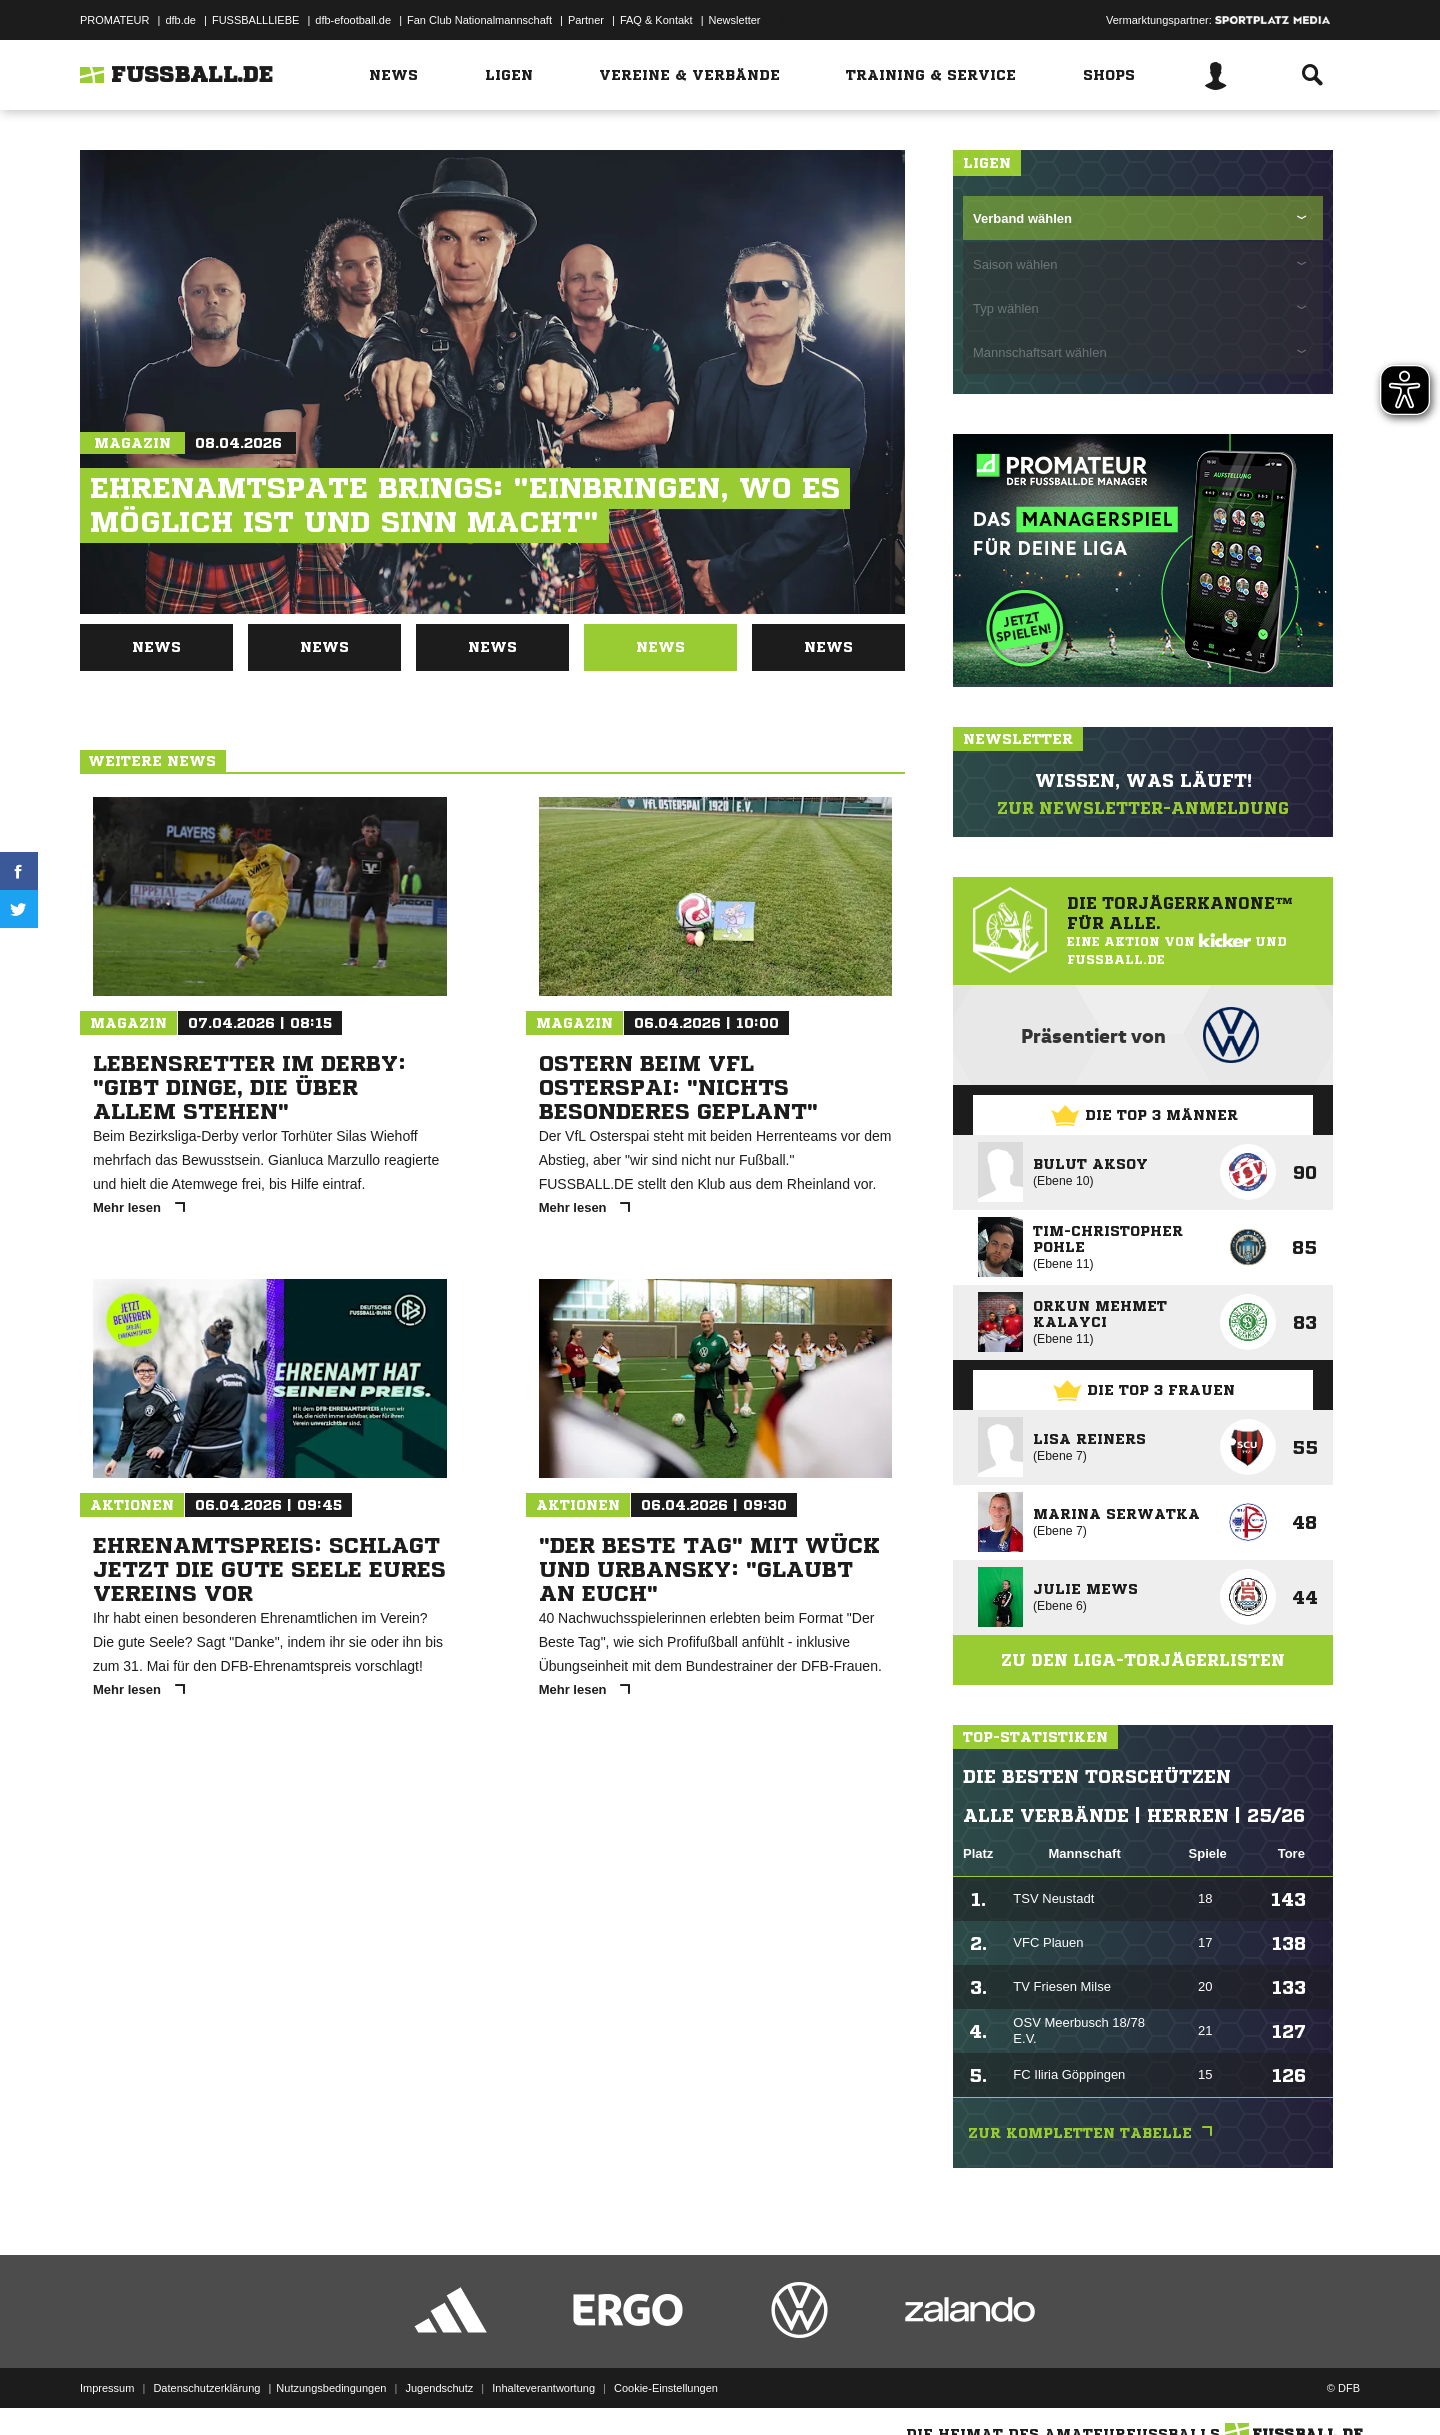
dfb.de (180, 20)
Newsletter (735, 20)
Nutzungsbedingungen (331, 2388)
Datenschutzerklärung (206, 2388)
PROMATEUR (114, 20)
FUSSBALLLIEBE (255, 20)
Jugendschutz (439, 2388)
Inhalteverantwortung (543, 2388)
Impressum (107, 2388)
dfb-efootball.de (353, 20)
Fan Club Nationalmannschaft (479, 20)
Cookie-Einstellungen (666, 2388)
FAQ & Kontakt (656, 20)
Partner (586, 20)
